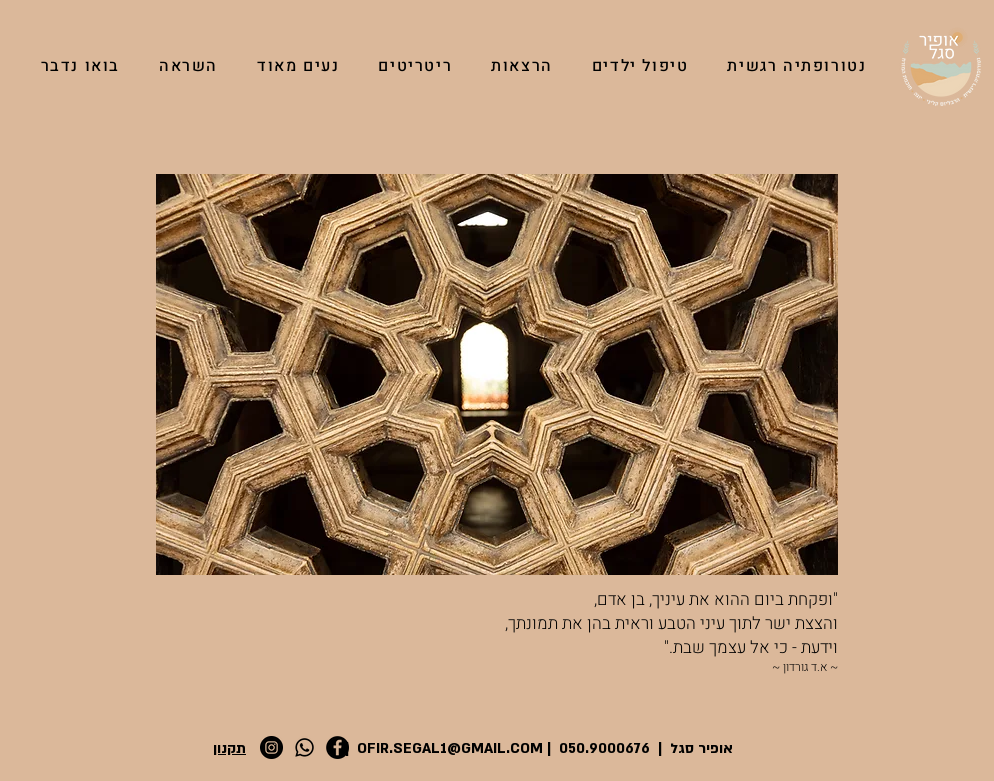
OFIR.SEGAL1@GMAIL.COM (450, 748)
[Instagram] (271, 747)
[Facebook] (337, 747)
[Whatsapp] (304, 747)
